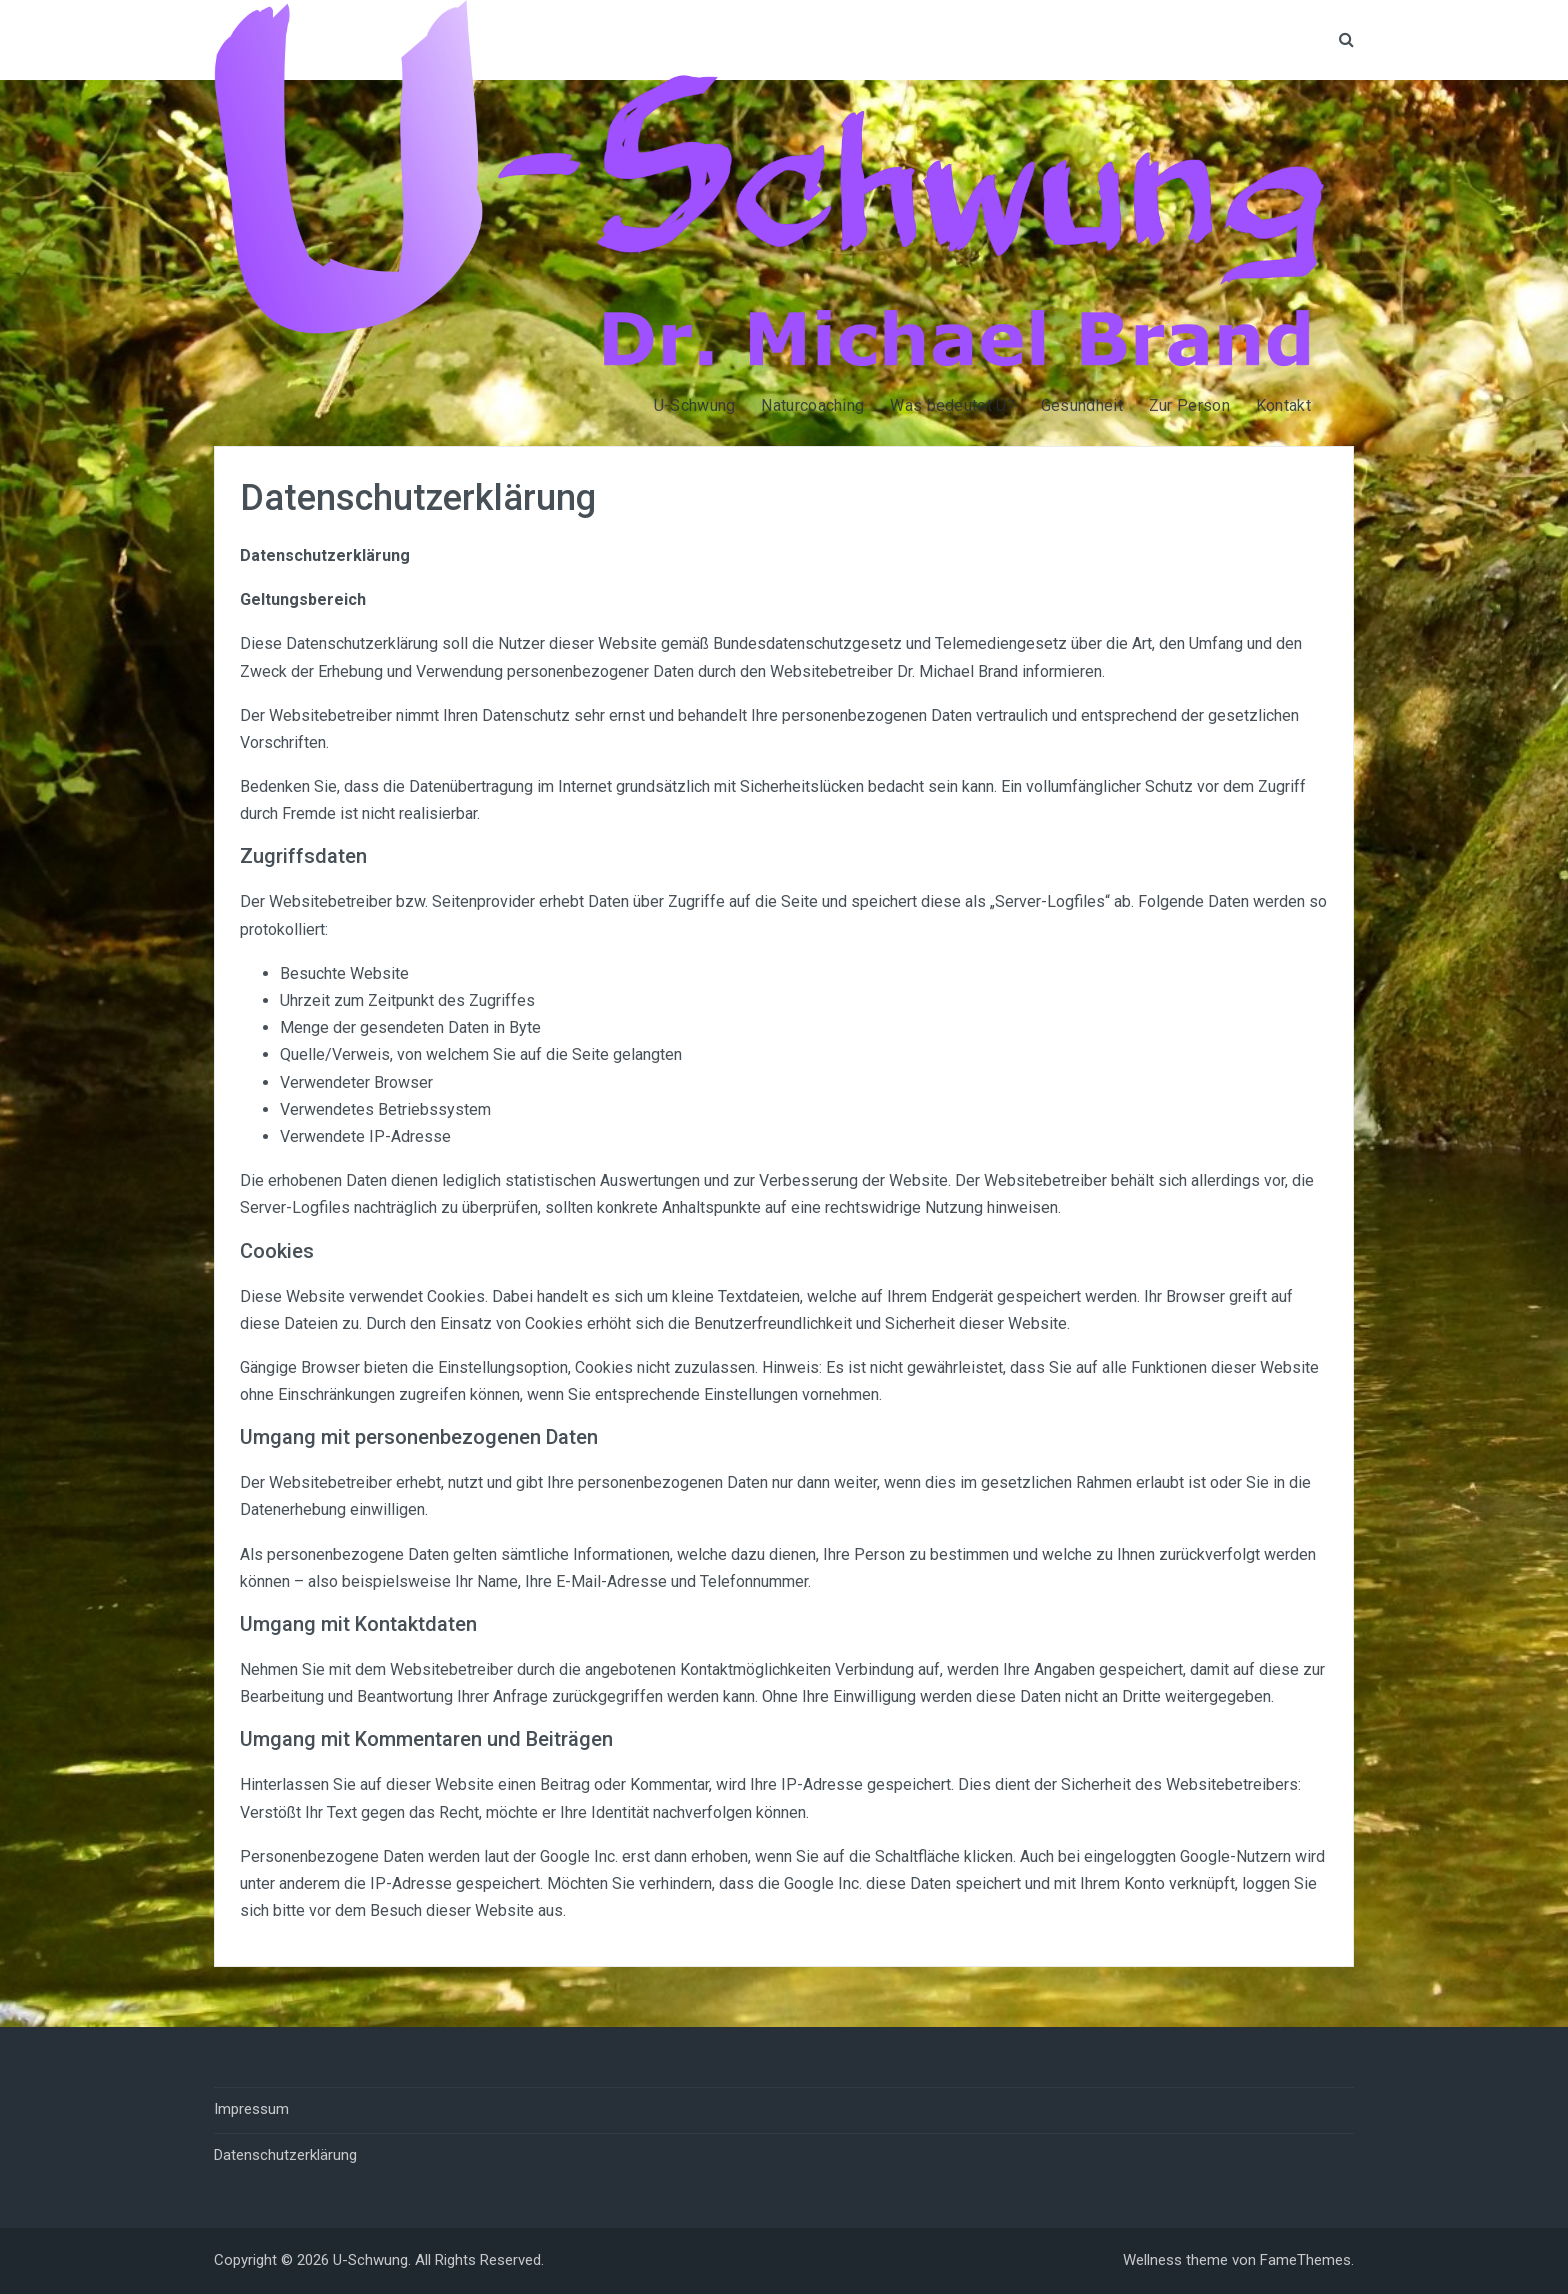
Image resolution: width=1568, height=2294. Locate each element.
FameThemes (1305, 2260)
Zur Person (1189, 405)
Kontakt (1283, 405)
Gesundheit (1082, 405)
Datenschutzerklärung (285, 2155)
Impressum (251, 2109)
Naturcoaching (812, 405)
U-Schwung (695, 405)
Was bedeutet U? (952, 405)
